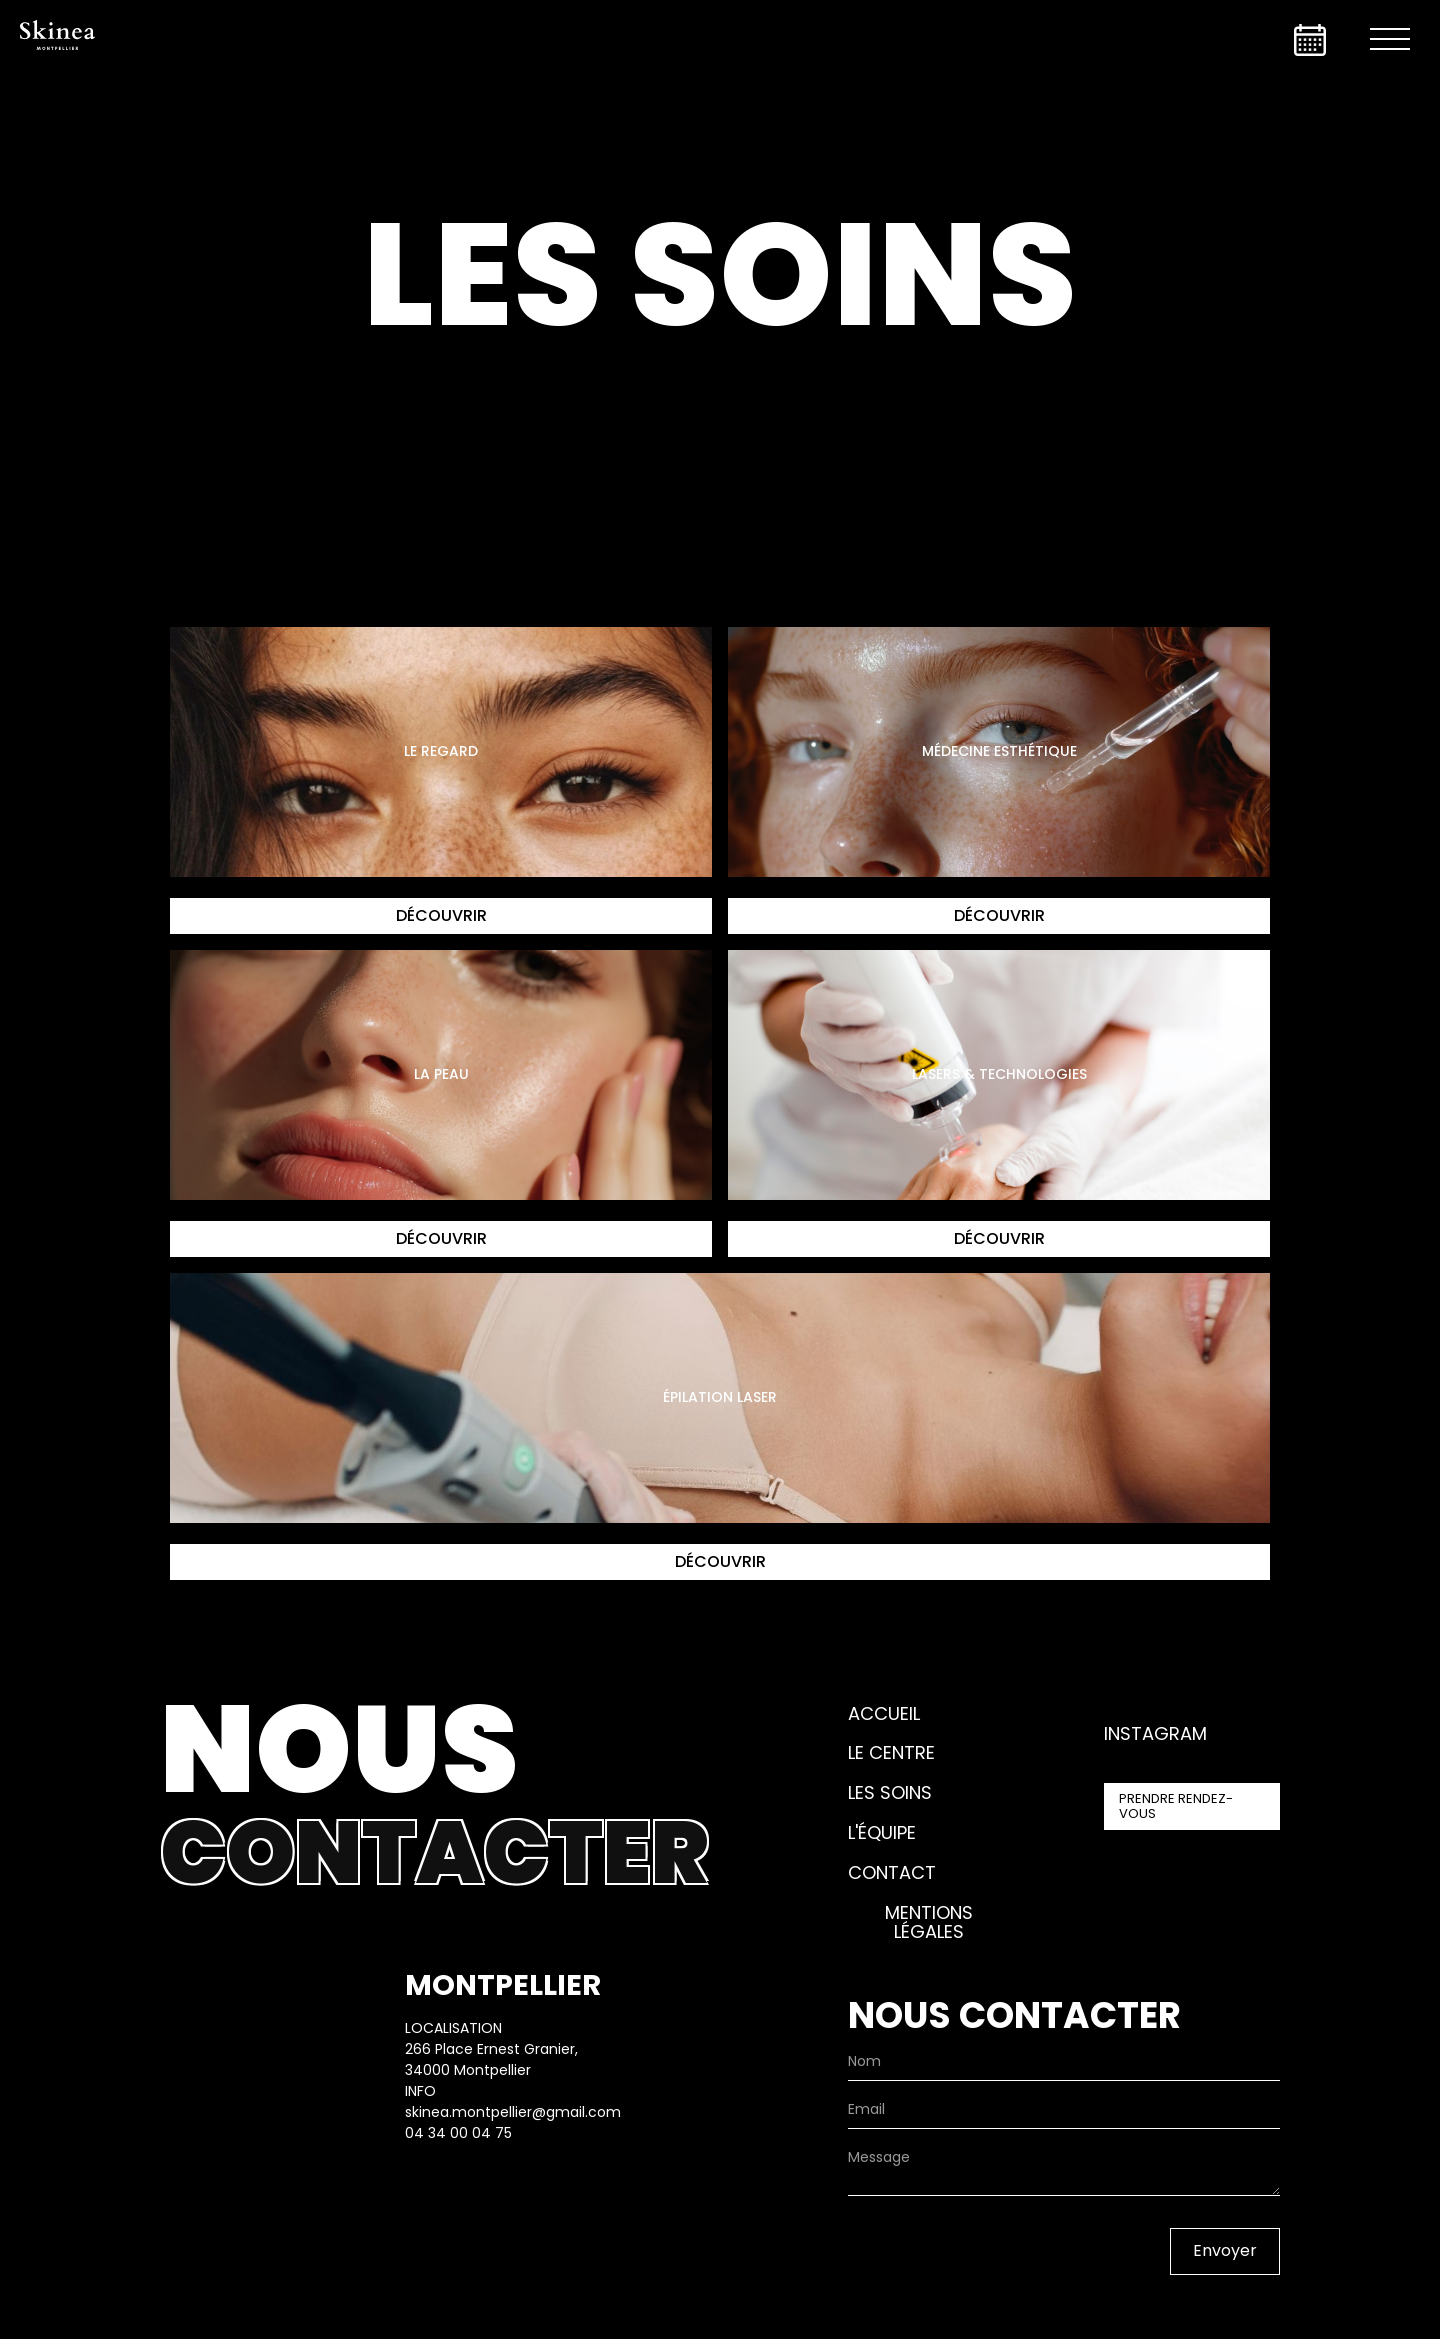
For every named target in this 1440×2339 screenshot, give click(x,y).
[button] (1390, 40)
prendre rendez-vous (1176, 1805)
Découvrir (441, 915)
